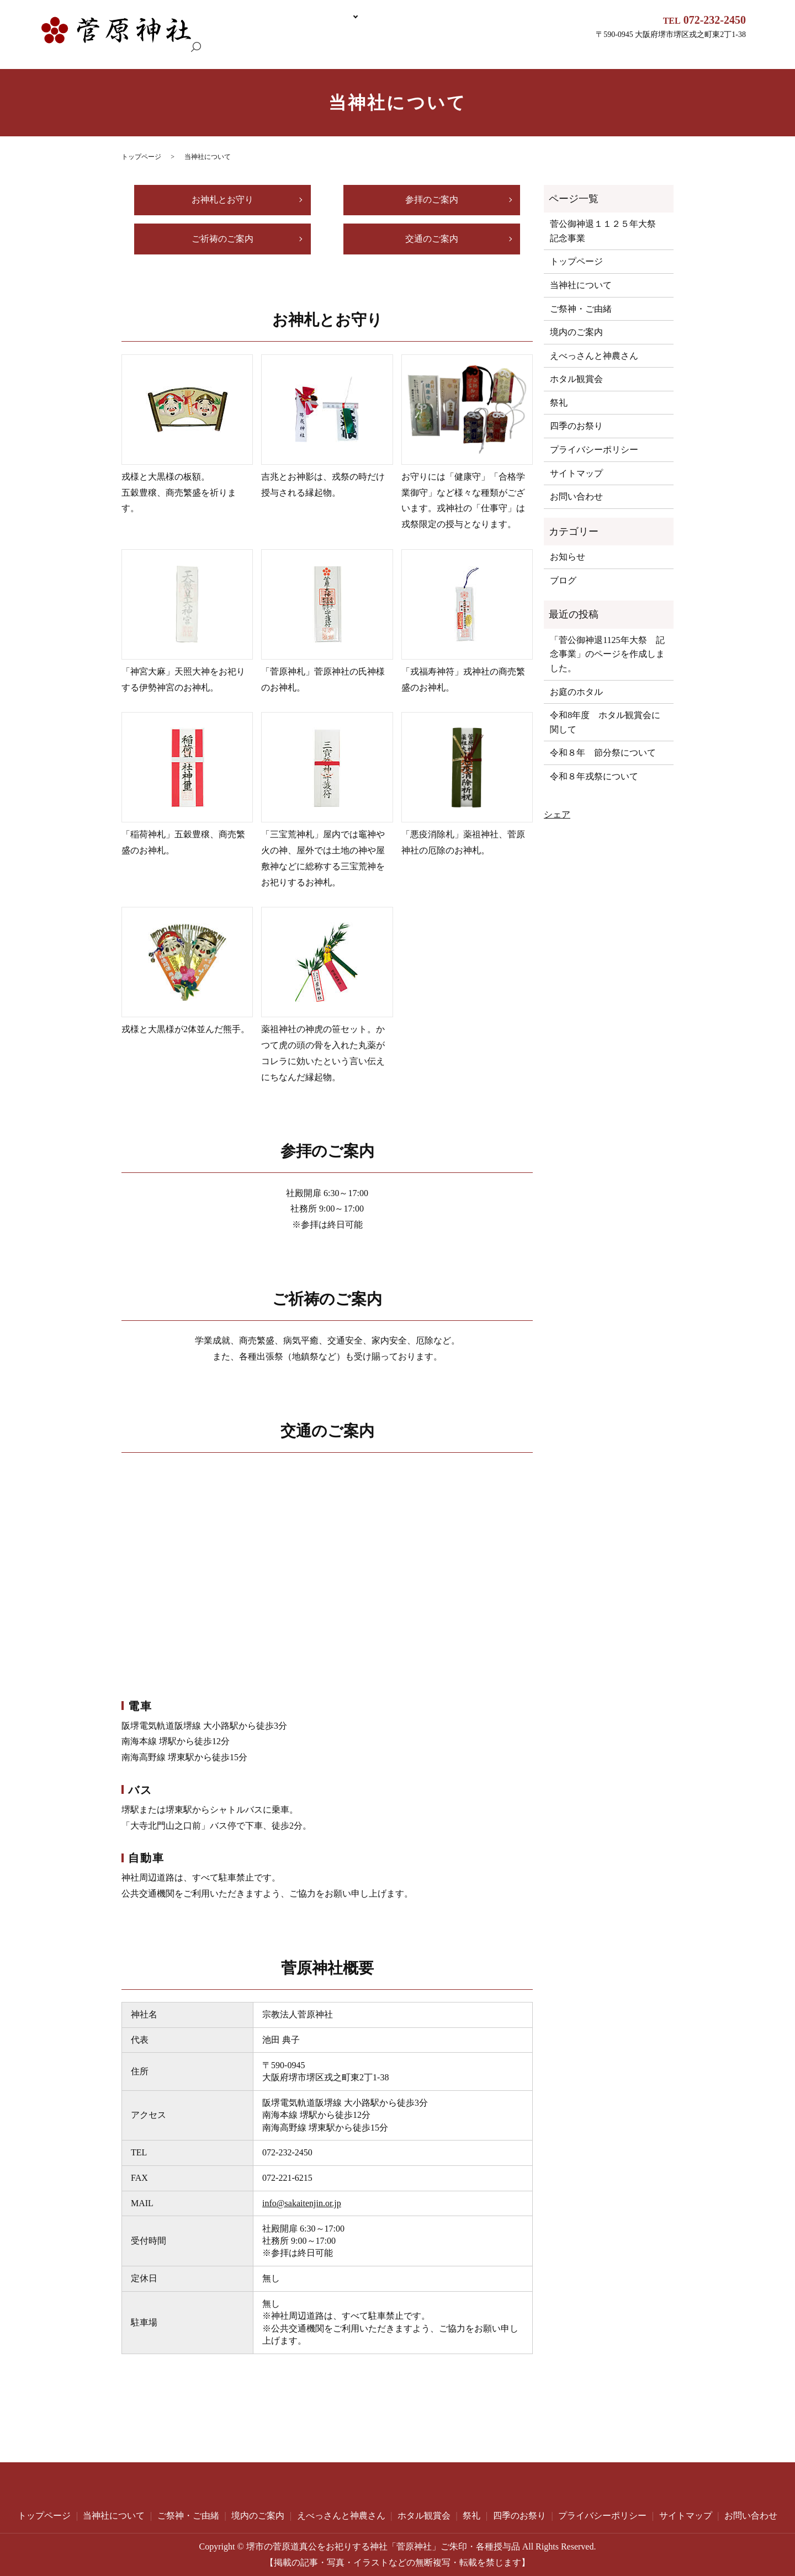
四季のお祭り (576, 426)
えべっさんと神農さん (491, 37)
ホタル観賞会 (566, 37)
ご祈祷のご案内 (222, 238)
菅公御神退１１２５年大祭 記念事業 (174, 37)
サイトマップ (576, 472)
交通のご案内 (431, 238)
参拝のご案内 (431, 199)
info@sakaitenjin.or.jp (301, 2203)
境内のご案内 (416, 37)
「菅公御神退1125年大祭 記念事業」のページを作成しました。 (607, 654)
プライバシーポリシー (594, 449)
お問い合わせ (576, 496)
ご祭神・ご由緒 (354, 37)
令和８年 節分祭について (603, 752)
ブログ (563, 580)
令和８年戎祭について (594, 776)
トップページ (71, 37)
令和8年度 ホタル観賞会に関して (605, 722)
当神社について (283, 37)
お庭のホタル (576, 691)
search (54, 55)
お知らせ (567, 556)
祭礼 (559, 402)
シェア (557, 814)
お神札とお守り (222, 199)
